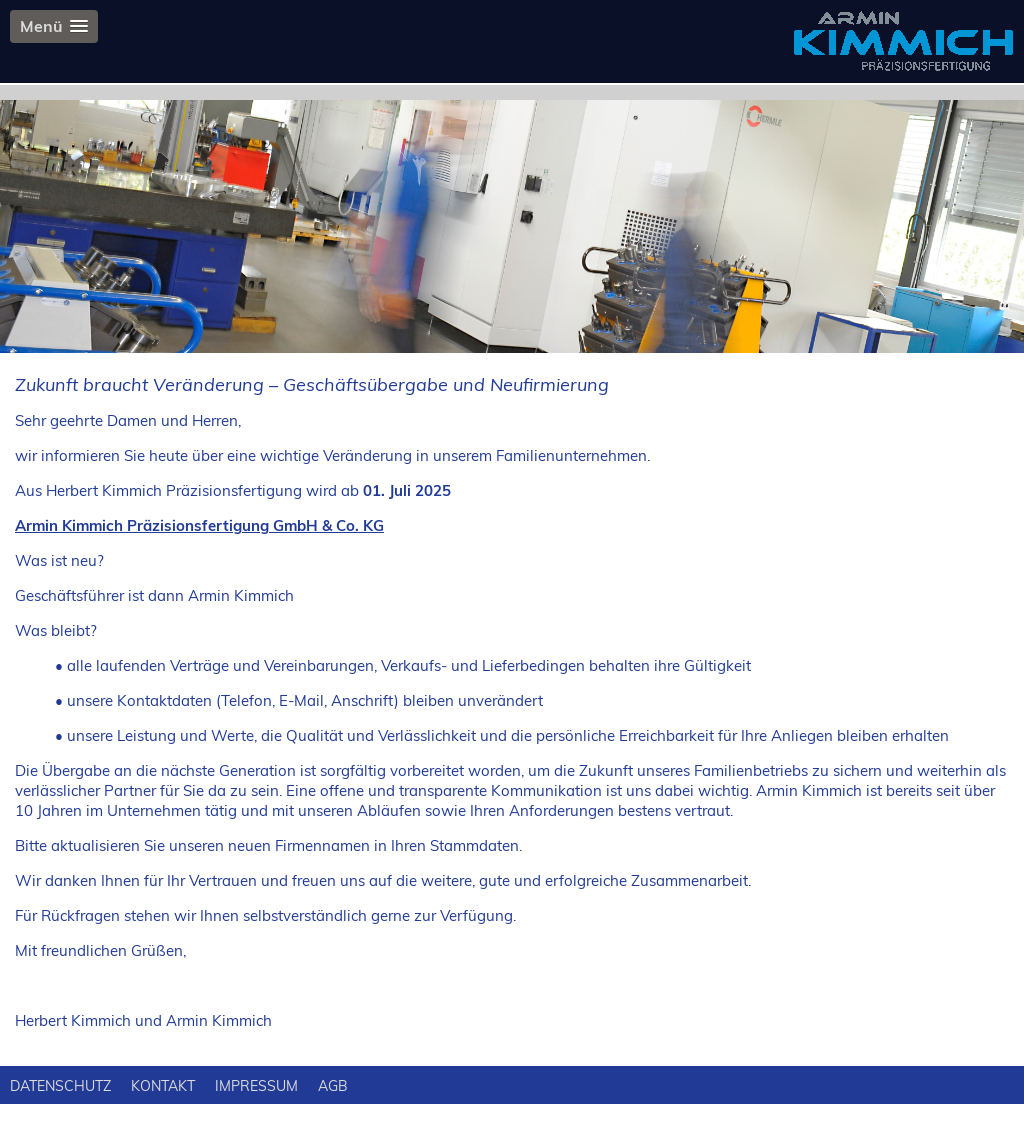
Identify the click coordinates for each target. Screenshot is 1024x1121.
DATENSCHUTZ (60, 1086)
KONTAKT (163, 1086)
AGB (333, 1086)
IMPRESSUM (256, 1086)
